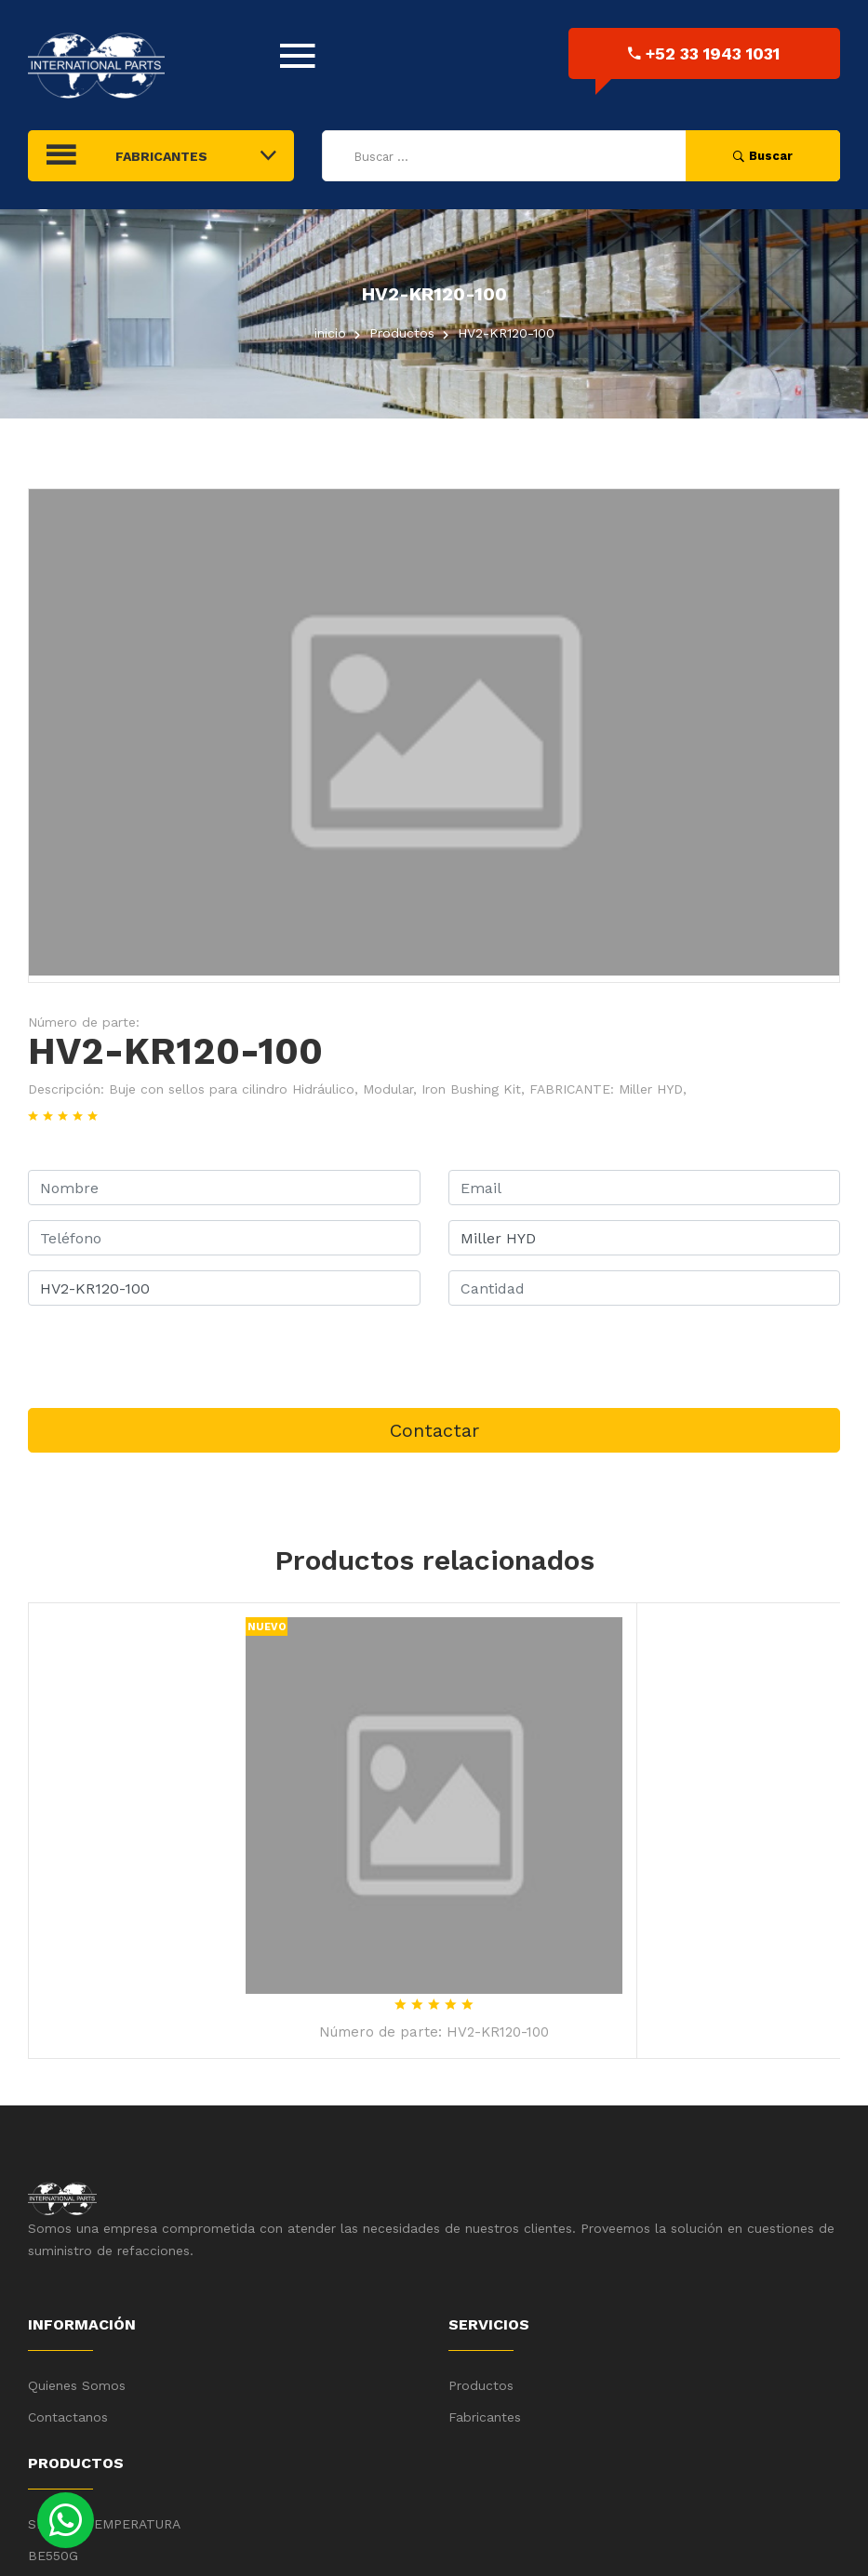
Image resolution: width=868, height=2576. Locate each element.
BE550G (53, 2555)
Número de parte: (84, 1022)
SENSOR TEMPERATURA (104, 2523)
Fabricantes (484, 2417)
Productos (481, 2385)
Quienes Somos (77, 2385)
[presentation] (169, 1357)
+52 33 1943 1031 (704, 53)
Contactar (434, 1430)
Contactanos (68, 2417)
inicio (330, 332)
